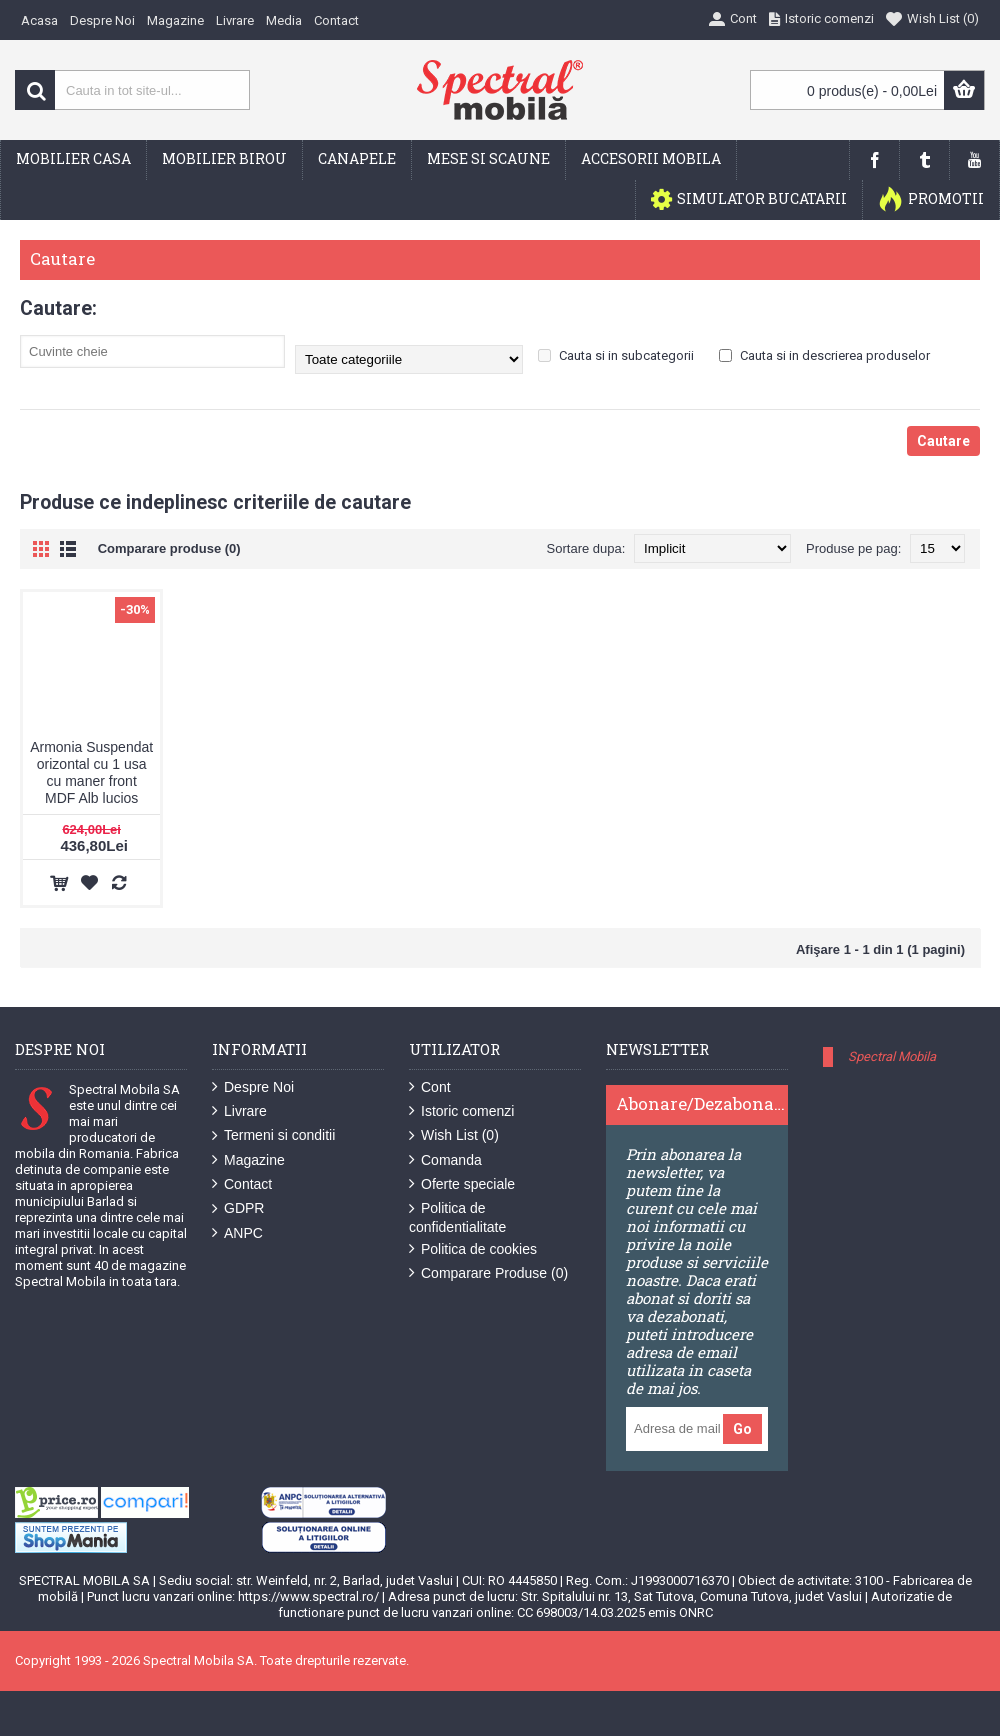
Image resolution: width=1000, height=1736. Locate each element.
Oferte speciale (462, 1184)
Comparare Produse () (488, 1273)
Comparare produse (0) (169, 548)
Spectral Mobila (892, 1056)
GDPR (238, 1208)
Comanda (445, 1160)
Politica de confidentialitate (457, 1217)
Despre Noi (253, 1087)
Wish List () (454, 1135)
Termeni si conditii (273, 1135)
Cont (430, 1087)
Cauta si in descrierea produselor (824, 355)
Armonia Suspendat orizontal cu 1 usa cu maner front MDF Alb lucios (91, 772)
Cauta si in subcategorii (616, 355)
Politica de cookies (473, 1249)
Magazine (248, 1160)
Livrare (239, 1111)
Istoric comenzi (461, 1111)
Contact (242, 1184)
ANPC (237, 1233)
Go (742, 1429)
